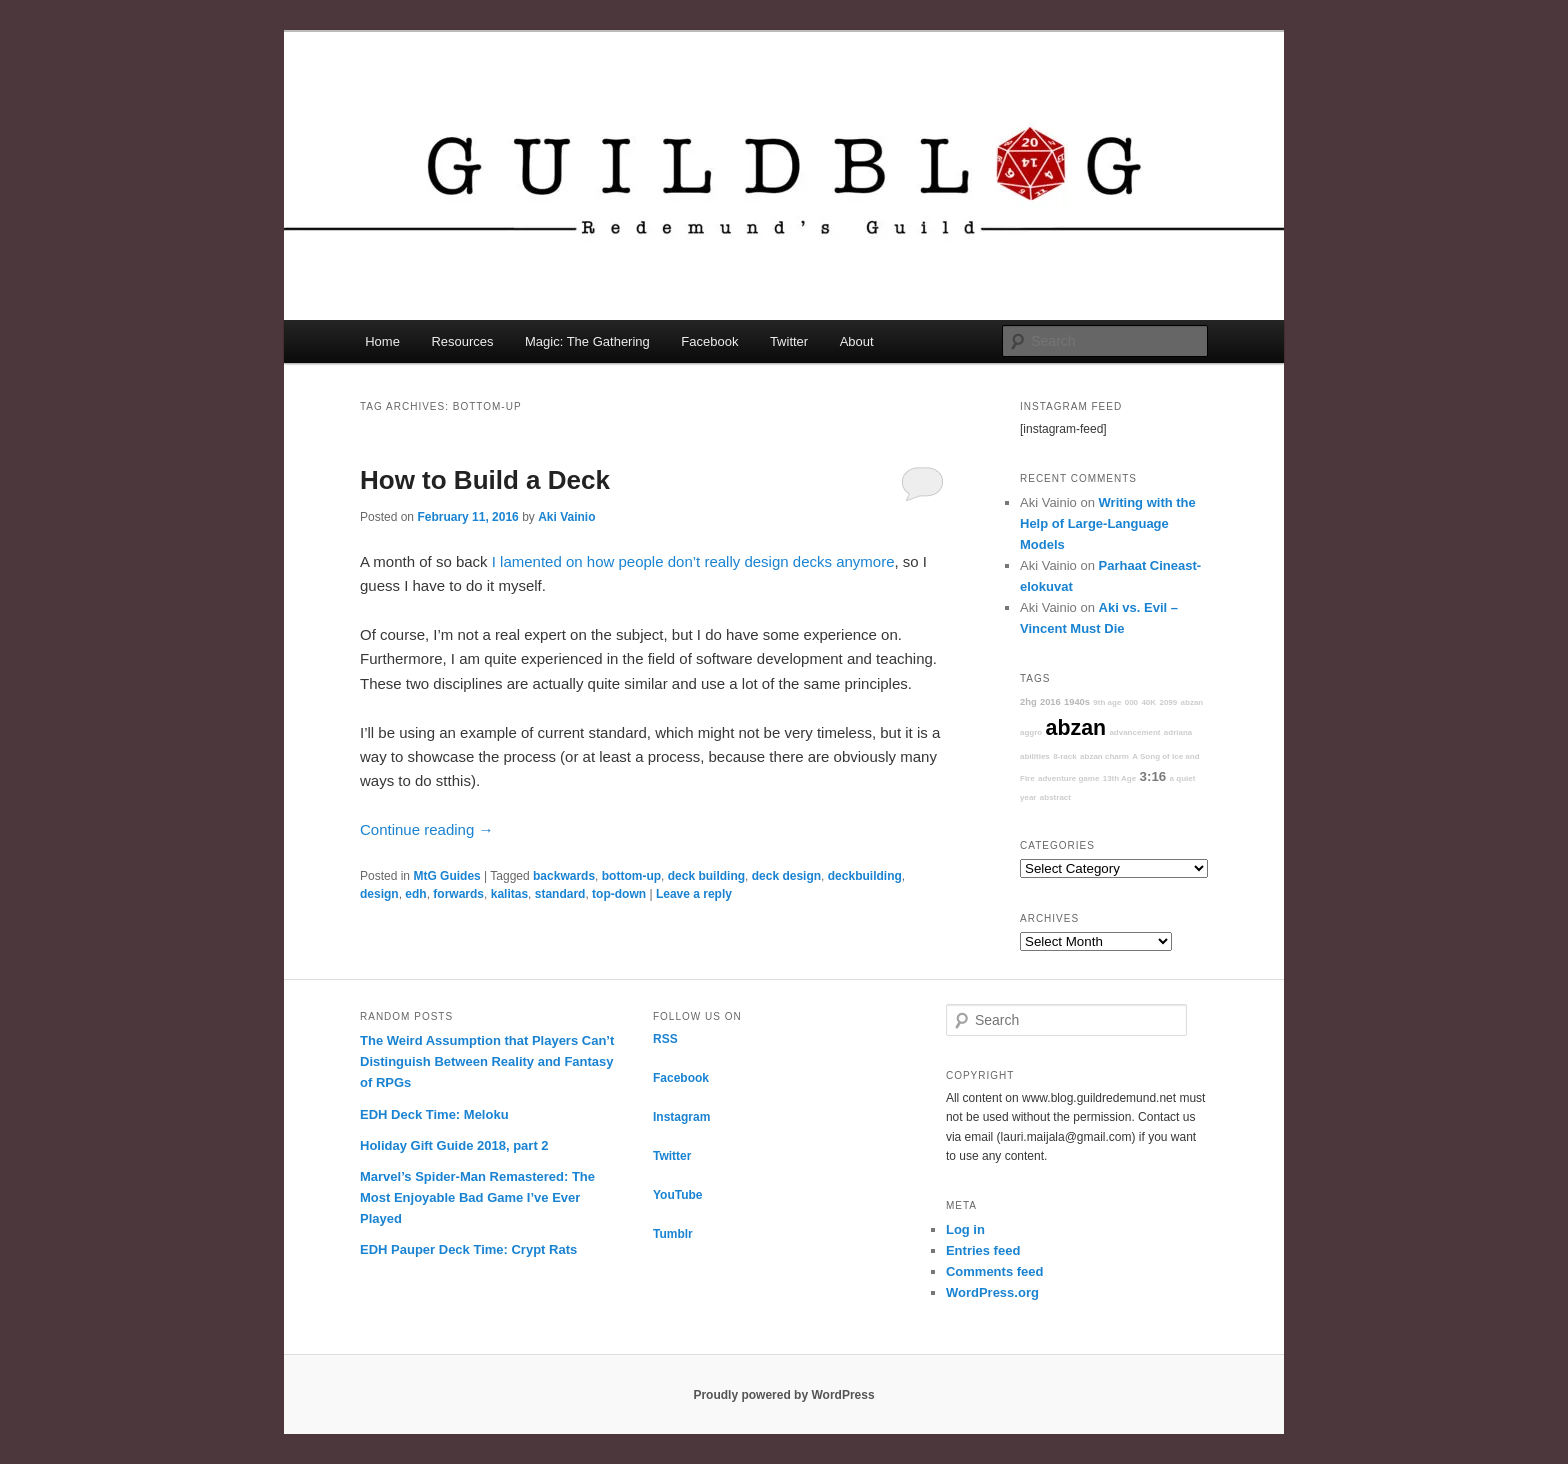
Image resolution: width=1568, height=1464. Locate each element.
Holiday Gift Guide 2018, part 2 (454, 1145)
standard (560, 894)
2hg (1028, 702)
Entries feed (983, 1250)
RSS (665, 1039)
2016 (1050, 702)
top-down (619, 894)
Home (382, 341)
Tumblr (673, 1234)
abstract (1055, 797)
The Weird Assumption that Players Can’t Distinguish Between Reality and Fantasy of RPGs (487, 1061)
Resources (462, 341)
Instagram (681, 1117)
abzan (1076, 728)
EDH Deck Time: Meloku (434, 1114)
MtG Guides (446, 876)
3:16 (1153, 776)
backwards (564, 876)
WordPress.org (992, 1292)
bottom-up (631, 876)
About (857, 341)
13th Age (1120, 778)
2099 (1168, 702)
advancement (1134, 732)
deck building (706, 876)
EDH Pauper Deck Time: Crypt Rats (468, 1249)
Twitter (789, 341)
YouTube (678, 1195)
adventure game (1068, 778)
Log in (965, 1229)
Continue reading (426, 829)
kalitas (509, 894)
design (379, 894)
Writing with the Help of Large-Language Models (1108, 523)
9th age (1107, 702)
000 (1131, 702)
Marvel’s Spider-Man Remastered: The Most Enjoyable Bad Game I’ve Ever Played (477, 1197)
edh (415, 894)
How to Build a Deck (485, 480)
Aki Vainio (566, 517)
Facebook (709, 341)
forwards (458, 894)
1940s (1077, 702)
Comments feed (995, 1271)
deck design (786, 876)
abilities (1035, 756)
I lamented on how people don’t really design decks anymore (693, 561)
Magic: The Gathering (587, 341)
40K (1148, 702)
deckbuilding (865, 876)
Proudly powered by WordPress (783, 1395)
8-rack (1065, 756)
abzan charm (1104, 756)
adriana (1178, 732)
